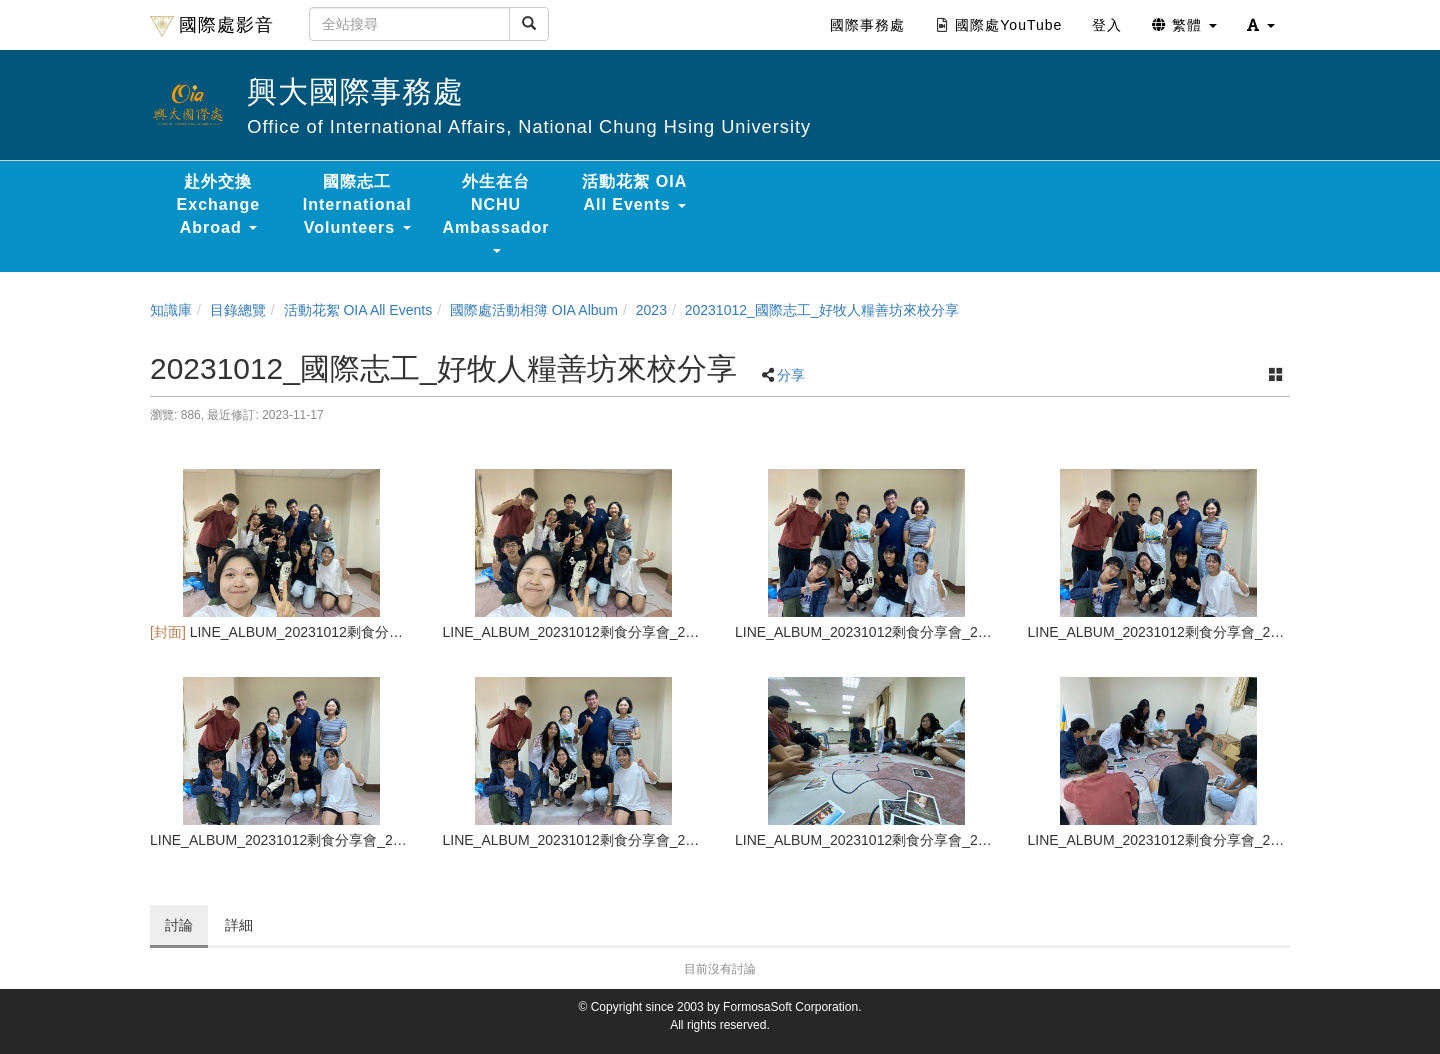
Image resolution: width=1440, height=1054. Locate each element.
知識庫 (171, 310)
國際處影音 (212, 26)
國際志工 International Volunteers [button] (357, 204)
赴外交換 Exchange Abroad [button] (219, 204)
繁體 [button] (1184, 25)
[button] (1261, 25)
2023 (651, 310)
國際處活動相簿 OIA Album (534, 310)
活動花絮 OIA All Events (358, 310)
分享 (791, 375)
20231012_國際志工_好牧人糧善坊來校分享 (822, 310)
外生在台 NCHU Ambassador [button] (496, 213)
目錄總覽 (238, 310)
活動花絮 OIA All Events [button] (634, 193)
